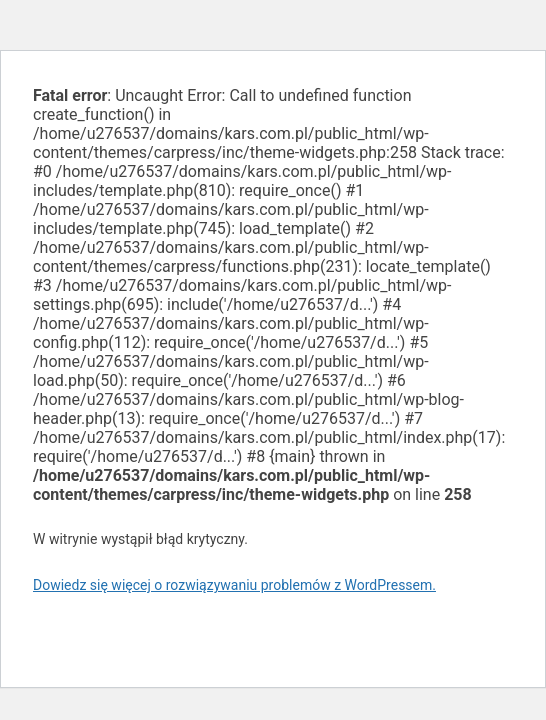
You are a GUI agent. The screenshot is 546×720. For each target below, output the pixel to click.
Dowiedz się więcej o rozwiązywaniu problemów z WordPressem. (234, 585)
